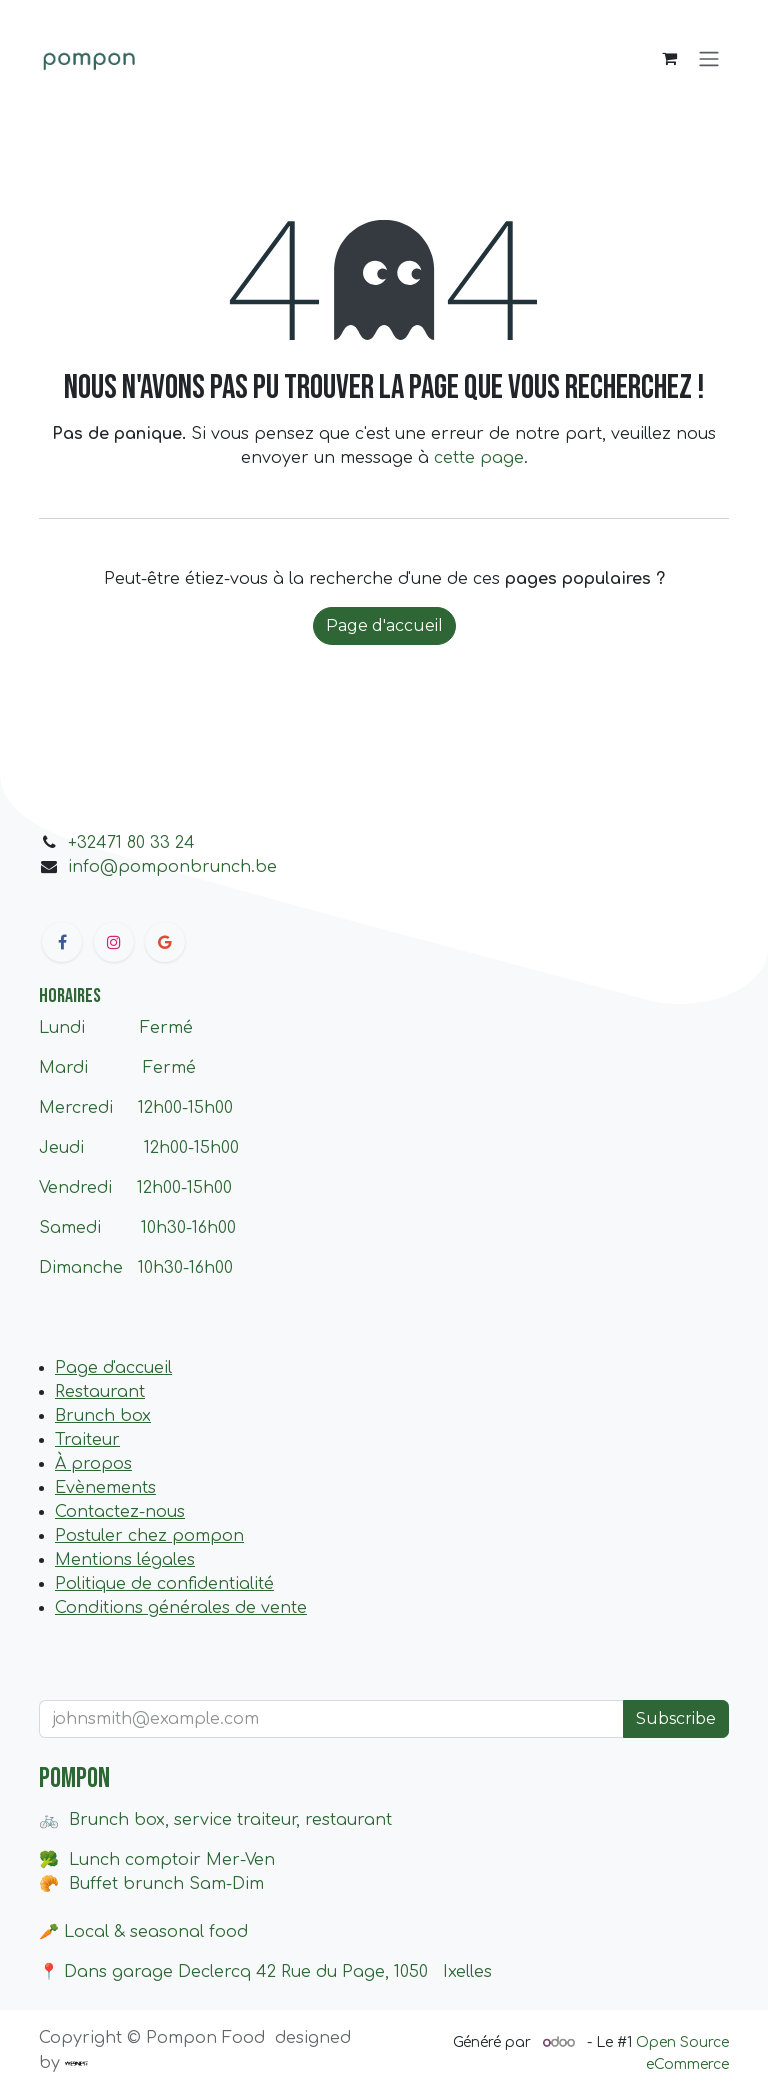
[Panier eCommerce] (669, 58)
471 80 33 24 (145, 843)
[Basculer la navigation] (709, 58)
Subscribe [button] (676, 1718)
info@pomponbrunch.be (172, 867)
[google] (165, 942)
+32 (82, 843)
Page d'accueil (384, 625)
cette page (479, 458)
